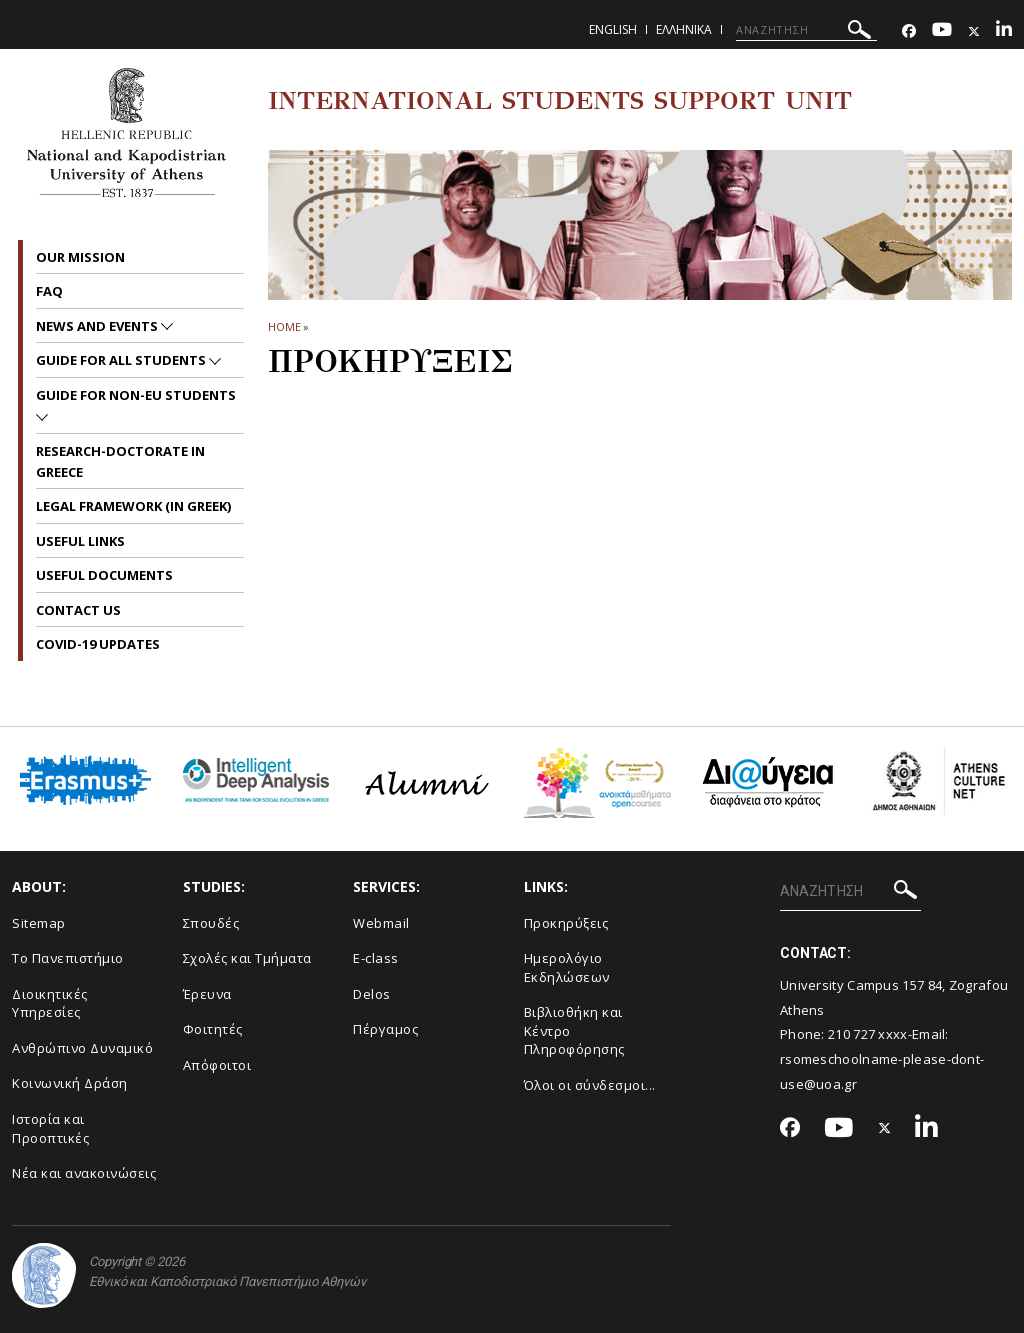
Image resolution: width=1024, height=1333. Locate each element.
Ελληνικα (684, 29)
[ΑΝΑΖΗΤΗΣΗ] (806, 30)
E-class (376, 958)
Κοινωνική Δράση (70, 1083)
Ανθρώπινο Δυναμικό (82, 1048)
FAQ (49, 291)
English (613, 29)
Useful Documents (104, 575)
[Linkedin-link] (1004, 31)
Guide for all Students (122, 360)
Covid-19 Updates (98, 644)
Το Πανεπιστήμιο (68, 958)
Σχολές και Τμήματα (247, 958)
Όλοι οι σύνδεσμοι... (590, 1085)
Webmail (381, 923)
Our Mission (80, 257)
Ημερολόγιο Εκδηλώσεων (567, 967)
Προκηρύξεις (566, 923)
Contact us (78, 610)
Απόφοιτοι (217, 1065)
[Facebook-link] (909, 31)
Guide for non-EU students (136, 395)
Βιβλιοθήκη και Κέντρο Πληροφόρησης (574, 1030)
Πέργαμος (385, 1029)
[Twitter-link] (974, 31)
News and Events (98, 326)
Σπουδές (211, 923)
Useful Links (80, 541)
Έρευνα (207, 994)
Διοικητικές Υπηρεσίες (50, 1003)
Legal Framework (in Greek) (133, 506)
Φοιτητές (213, 1029)
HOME (284, 326)
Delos (372, 994)
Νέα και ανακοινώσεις (84, 1173)
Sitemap (39, 923)
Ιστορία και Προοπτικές (50, 1128)
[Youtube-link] (942, 31)
